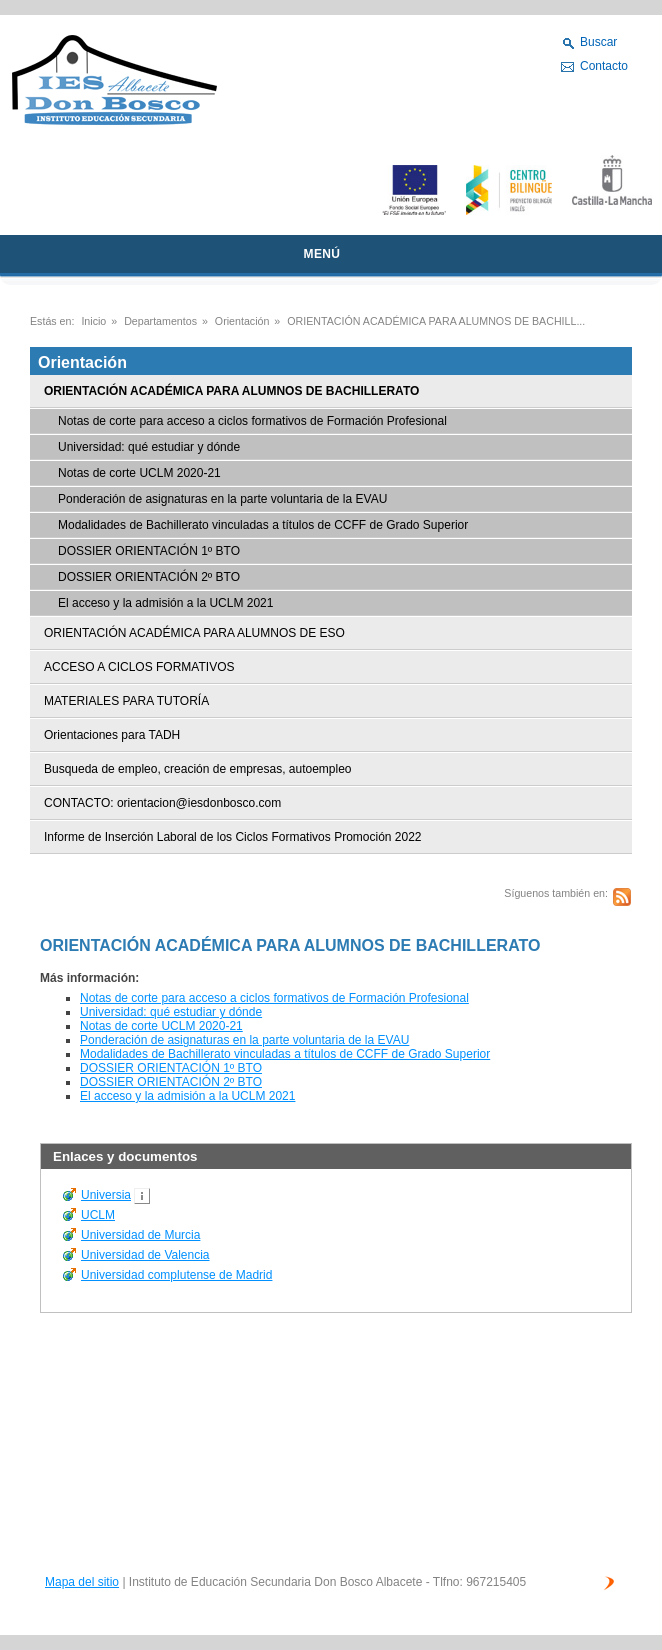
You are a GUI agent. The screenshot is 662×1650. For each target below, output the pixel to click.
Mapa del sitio (82, 1582)
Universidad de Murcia (140, 1235)
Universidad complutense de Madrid (176, 1275)
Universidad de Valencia (145, 1255)
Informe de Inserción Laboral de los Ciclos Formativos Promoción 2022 (233, 837)
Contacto (604, 66)
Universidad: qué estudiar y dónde (149, 447)
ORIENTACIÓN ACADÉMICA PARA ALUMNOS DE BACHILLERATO (231, 391)
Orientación (242, 321)
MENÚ (322, 254)
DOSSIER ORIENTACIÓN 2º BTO (149, 577)
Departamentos (160, 321)
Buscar (598, 42)
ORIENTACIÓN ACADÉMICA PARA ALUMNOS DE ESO (194, 633)
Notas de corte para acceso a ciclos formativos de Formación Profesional (252, 421)
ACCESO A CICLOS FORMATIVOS (139, 667)
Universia (106, 1195)
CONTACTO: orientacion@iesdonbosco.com (162, 803)
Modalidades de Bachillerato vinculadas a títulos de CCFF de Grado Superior (263, 525)
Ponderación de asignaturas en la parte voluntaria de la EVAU (222, 499)
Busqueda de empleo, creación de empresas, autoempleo (198, 769)
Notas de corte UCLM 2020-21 (139, 473)
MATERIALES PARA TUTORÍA (126, 701)
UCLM (98, 1215)
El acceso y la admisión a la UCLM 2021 (165, 603)
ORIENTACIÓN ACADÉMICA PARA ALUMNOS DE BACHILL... (436, 321)
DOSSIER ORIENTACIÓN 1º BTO (149, 551)
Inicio (93, 321)
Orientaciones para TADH (112, 735)
